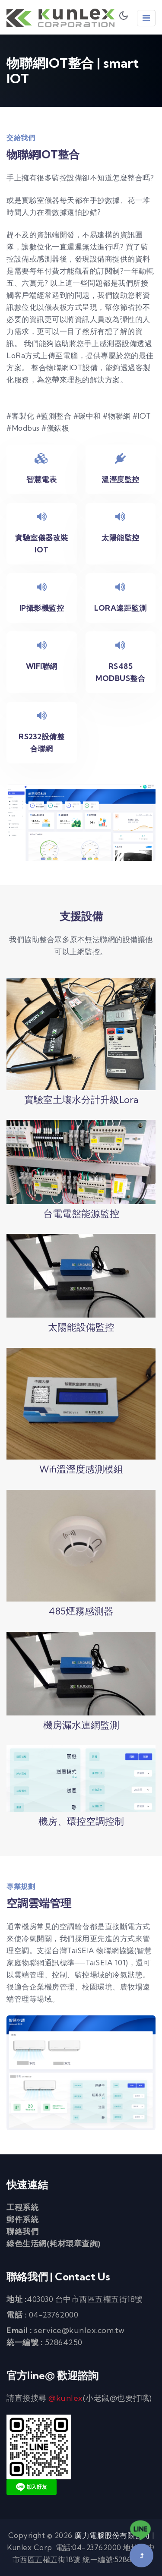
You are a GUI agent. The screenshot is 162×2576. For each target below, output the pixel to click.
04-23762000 (54, 2315)
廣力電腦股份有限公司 (112, 2535)
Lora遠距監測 (120, 607)
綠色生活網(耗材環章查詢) (53, 2243)
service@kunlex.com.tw (79, 2330)
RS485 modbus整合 (120, 672)
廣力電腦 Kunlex (60, 18)
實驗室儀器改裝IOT (41, 543)
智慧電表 (41, 479)
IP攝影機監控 (41, 607)
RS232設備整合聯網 (41, 742)
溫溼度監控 (121, 479)
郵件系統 (22, 2219)
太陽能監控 (121, 537)
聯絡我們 (22, 2231)
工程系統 (22, 2207)
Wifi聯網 (41, 666)
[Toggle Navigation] (146, 18)
